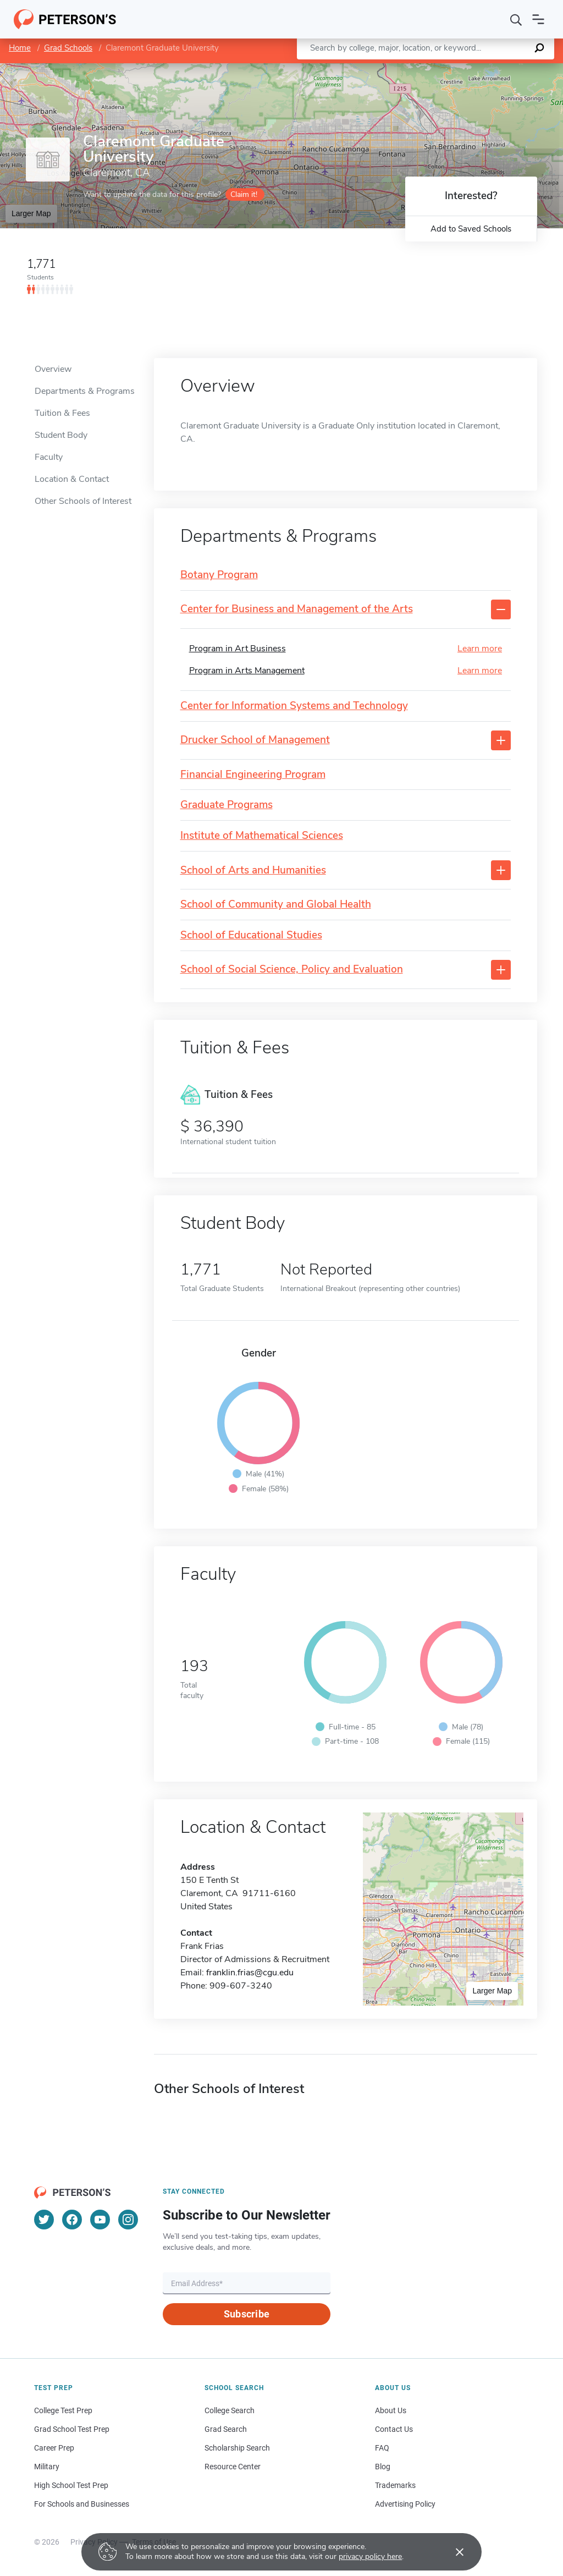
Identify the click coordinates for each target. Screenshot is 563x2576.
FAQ (382, 2447)
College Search (230, 2410)
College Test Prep (63, 2410)
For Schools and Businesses (81, 2504)
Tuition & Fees (62, 413)
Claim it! (243, 194)
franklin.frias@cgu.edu (250, 1973)
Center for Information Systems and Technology (294, 706)
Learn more (479, 648)
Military (46, 2466)
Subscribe (246, 2314)
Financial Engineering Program (252, 774)
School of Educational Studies (251, 935)
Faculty (49, 457)
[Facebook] (72, 2219)
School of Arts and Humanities (253, 870)
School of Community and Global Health (275, 904)
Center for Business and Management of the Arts (296, 609)
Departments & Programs (85, 391)
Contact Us (394, 2429)
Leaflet (429, 68)
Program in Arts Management (247, 670)
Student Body (61, 435)
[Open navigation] (538, 19)
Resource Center (233, 2466)
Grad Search (226, 2429)
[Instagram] (128, 2219)
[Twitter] (44, 2219)
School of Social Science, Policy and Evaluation (291, 969)
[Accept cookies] (452, 2552)
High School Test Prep (71, 2485)
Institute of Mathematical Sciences (261, 836)
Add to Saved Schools (470, 228)
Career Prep (54, 2447)
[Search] (516, 19)
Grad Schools (68, 47)
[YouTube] (100, 2219)
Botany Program (219, 575)
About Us (390, 2410)
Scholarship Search (237, 2447)
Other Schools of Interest (83, 501)
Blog (382, 2466)
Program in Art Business (237, 648)
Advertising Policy (405, 2504)
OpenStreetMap (488, 68)
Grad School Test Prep (71, 2429)
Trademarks (395, 2485)
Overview (53, 369)
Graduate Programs (226, 805)
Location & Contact (72, 479)
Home (20, 47)
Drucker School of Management (255, 740)
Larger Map (31, 213)
